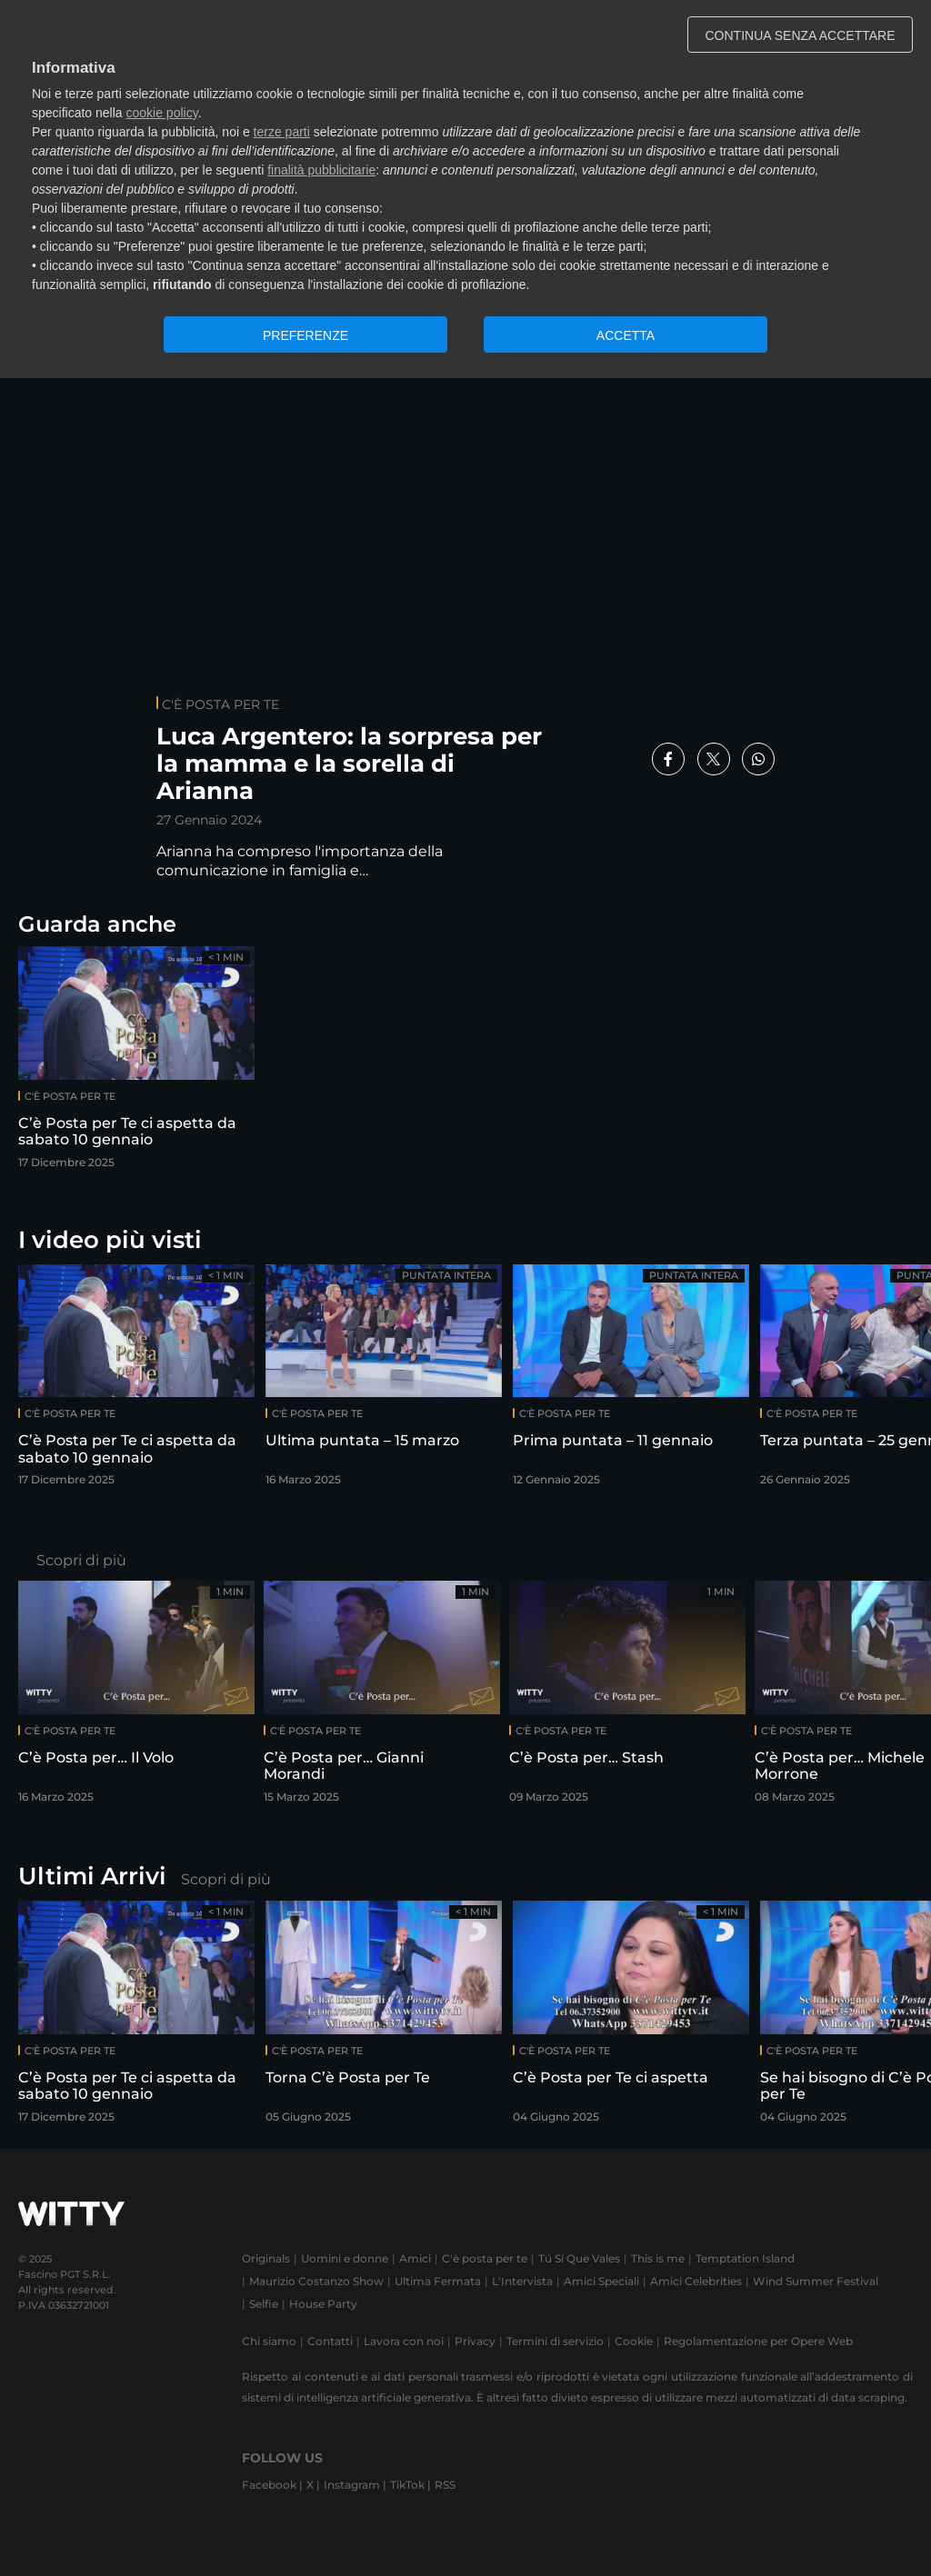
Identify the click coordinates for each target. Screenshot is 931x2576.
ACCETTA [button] (625, 335)
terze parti (282, 132)
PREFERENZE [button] (305, 335)
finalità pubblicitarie (321, 170)
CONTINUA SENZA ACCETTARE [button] (801, 35)
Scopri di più (81, 1560)
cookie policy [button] (162, 112)
